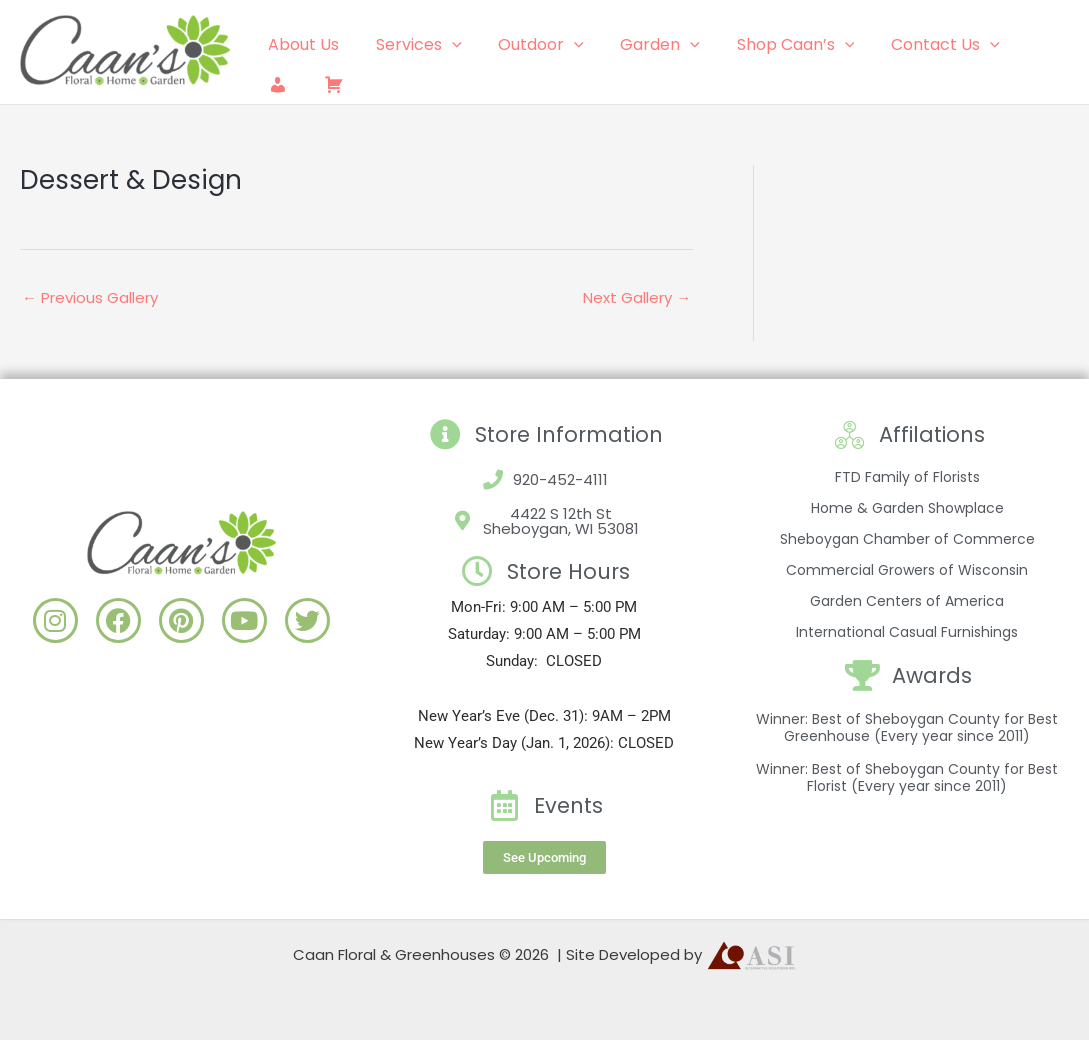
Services (412, 45)
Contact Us (919, 45)
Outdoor (530, 45)
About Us (301, 44)
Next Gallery (637, 297)
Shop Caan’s (775, 45)
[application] (445, 45)
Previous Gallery (90, 297)
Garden (644, 45)
